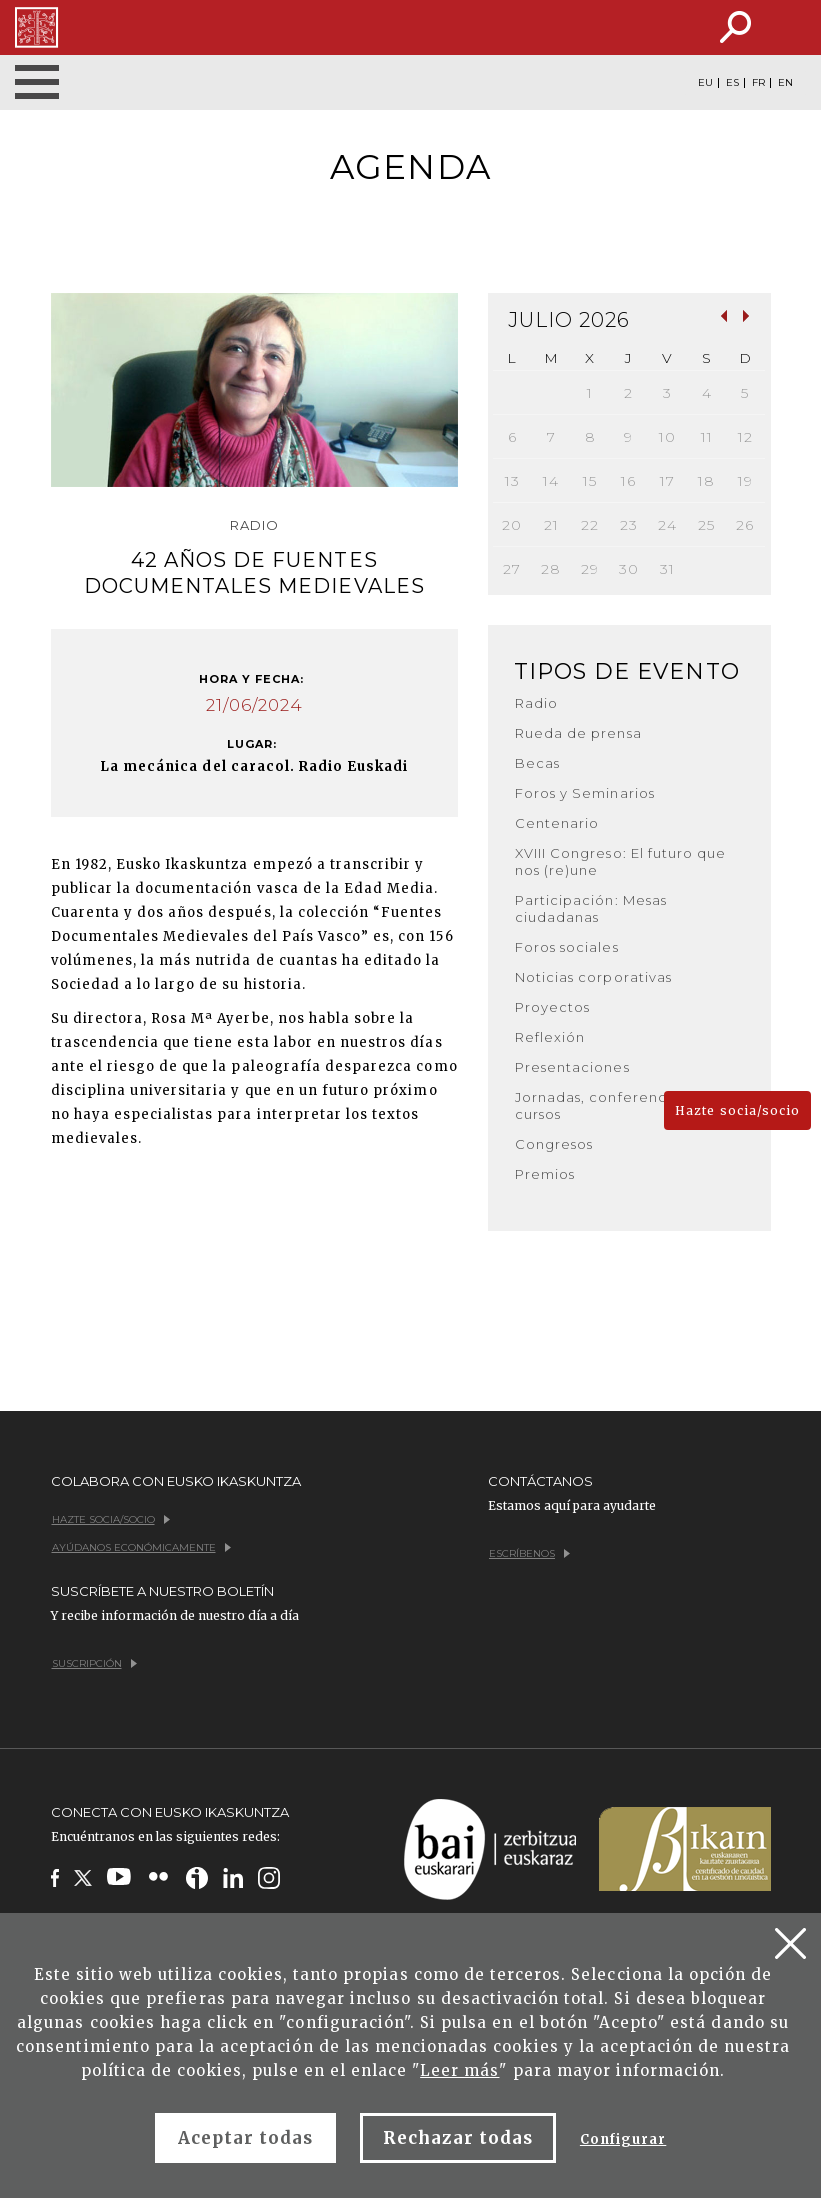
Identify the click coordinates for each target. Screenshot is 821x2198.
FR (758, 83)
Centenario (557, 823)
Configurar (623, 2139)
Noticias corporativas (593, 977)
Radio (536, 703)
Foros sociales (567, 947)
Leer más (459, 2070)
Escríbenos (529, 1553)
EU (705, 83)
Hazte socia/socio (737, 1110)
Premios (545, 1174)
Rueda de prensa (578, 733)
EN (785, 83)
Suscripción (94, 1663)
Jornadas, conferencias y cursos (606, 1105)
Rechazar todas (458, 2138)
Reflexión (550, 1037)
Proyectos (552, 1007)
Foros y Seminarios (585, 793)
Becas (537, 763)
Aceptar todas (246, 2138)
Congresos (554, 1144)
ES (732, 83)
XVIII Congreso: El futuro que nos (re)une (620, 861)
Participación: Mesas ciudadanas (591, 908)
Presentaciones (572, 1067)
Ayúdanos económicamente (141, 1547)
